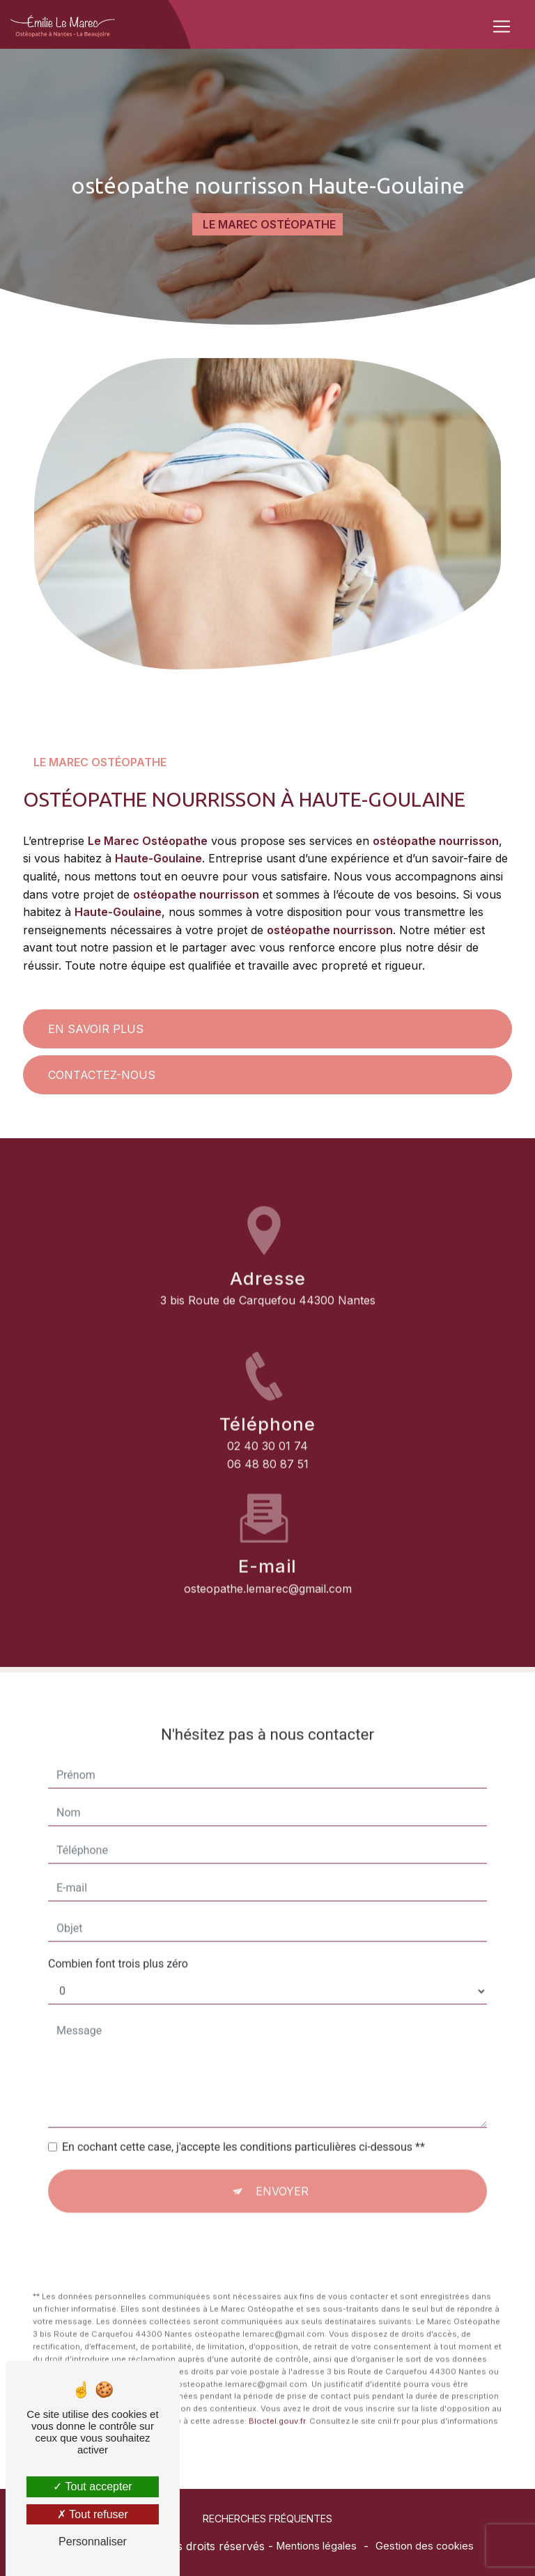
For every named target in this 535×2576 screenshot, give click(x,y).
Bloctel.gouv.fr (277, 2368)
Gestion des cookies (424, 2546)
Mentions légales (317, 2546)
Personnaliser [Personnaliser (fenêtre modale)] (93, 2541)
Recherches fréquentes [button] (267, 2518)
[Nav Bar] (501, 26)
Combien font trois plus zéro (118, 1910)
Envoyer (282, 2138)
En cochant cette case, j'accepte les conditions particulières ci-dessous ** (243, 2093)
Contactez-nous (101, 1075)
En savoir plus (96, 1029)
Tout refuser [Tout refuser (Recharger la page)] (92, 2514)
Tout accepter (92, 2486)
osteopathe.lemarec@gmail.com (268, 1535)
